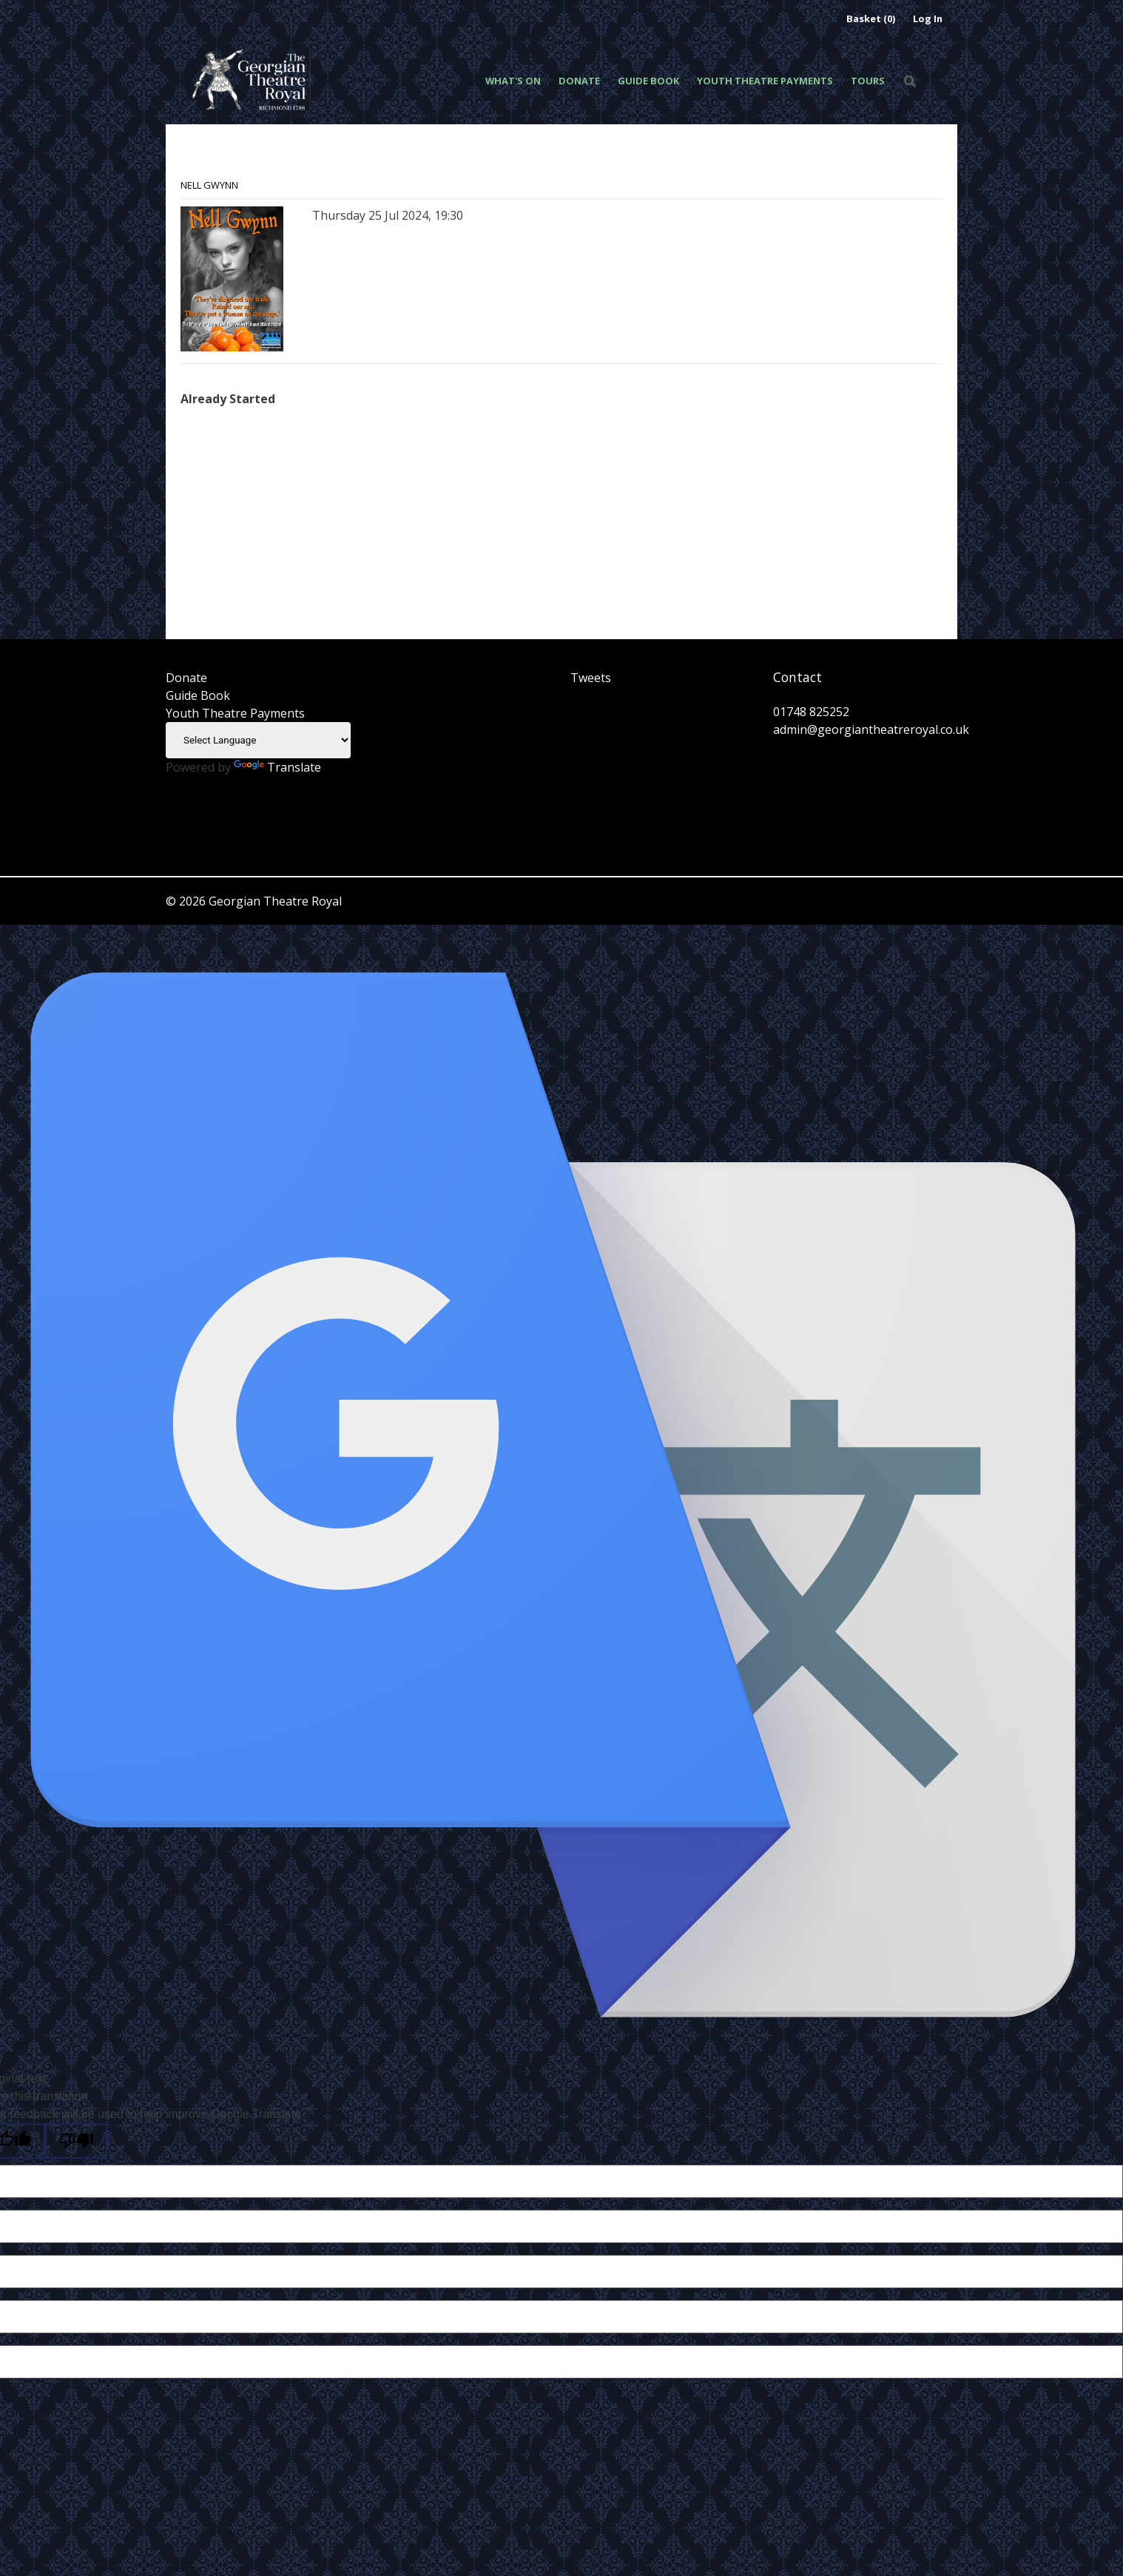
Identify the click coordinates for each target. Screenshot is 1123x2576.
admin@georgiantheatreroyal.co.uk (871, 729)
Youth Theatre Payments (765, 80)
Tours (868, 80)
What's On (513, 80)
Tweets (590, 678)
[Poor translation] (76, 2141)
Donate (579, 80)
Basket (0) (870, 18)
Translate (277, 767)
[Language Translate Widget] (258, 740)
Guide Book (648, 80)
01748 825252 (811, 712)
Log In (927, 18)
